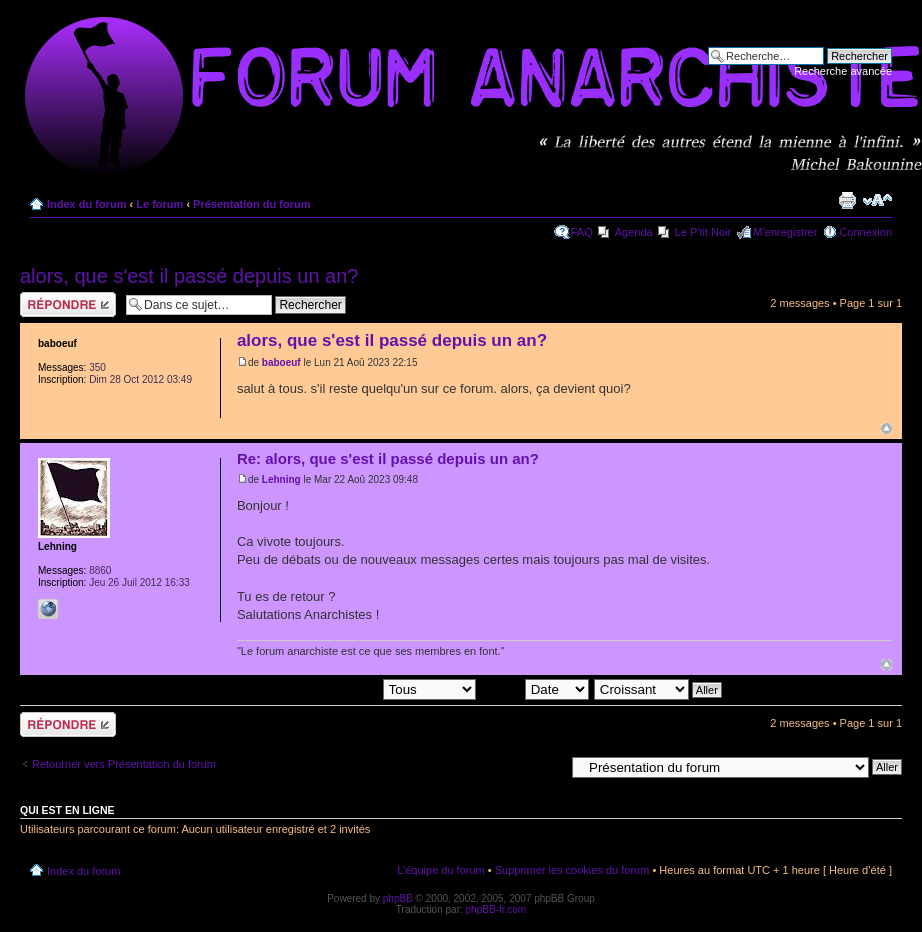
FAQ (582, 232)
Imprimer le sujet (847, 200)
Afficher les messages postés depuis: (336, 688)
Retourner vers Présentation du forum (124, 764)
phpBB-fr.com (496, 909)
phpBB (398, 898)
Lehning (281, 479)
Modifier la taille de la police (877, 200)
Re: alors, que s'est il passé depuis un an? (388, 458)
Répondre (68, 304)
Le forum (159, 204)
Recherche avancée (843, 71)
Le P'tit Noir (703, 232)
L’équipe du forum (440, 870)
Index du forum (86, 204)
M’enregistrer (785, 232)
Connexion (865, 232)
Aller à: (547, 766)
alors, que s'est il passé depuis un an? (189, 276)
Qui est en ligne (67, 810)
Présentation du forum (251, 204)
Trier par (534, 688)
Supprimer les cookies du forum (572, 870)
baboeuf (281, 362)
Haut (886, 428)
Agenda (634, 232)
